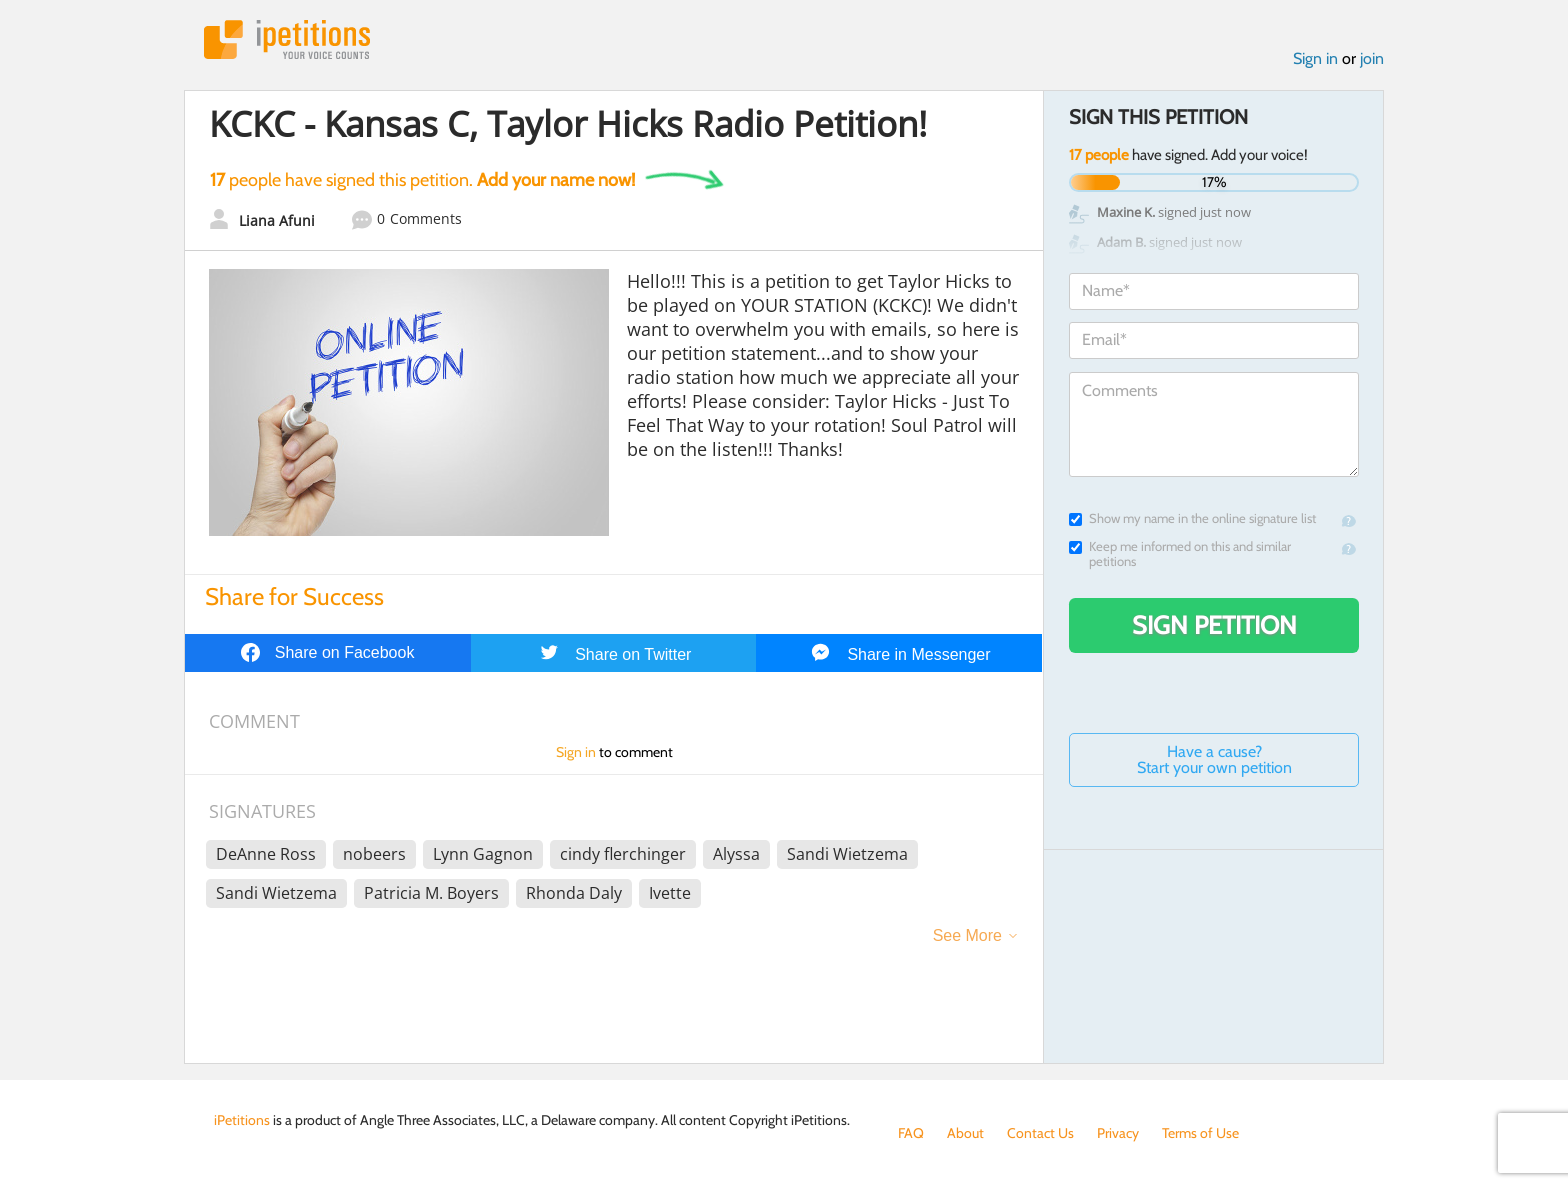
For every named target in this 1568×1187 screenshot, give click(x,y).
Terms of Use (1200, 1133)
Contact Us (1040, 1133)
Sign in (1315, 58)
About (965, 1133)
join (1372, 58)
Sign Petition (1214, 625)
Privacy (1118, 1133)
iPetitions (287, 39)
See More (967, 935)
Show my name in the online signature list (1192, 518)
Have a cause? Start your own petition (1214, 759)
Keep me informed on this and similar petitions (1180, 554)
